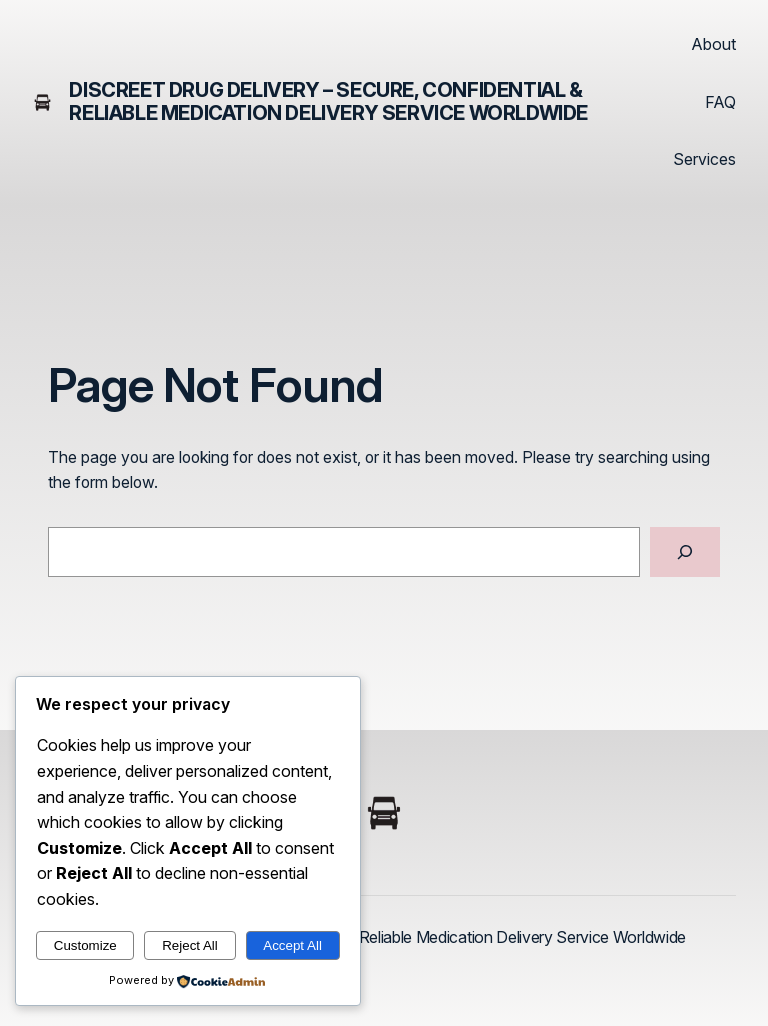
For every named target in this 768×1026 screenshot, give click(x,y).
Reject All (190, 945)
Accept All (292, 945)
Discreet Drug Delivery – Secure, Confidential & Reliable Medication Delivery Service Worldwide (328, 101)
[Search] (685, 551)
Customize (85, 945)
